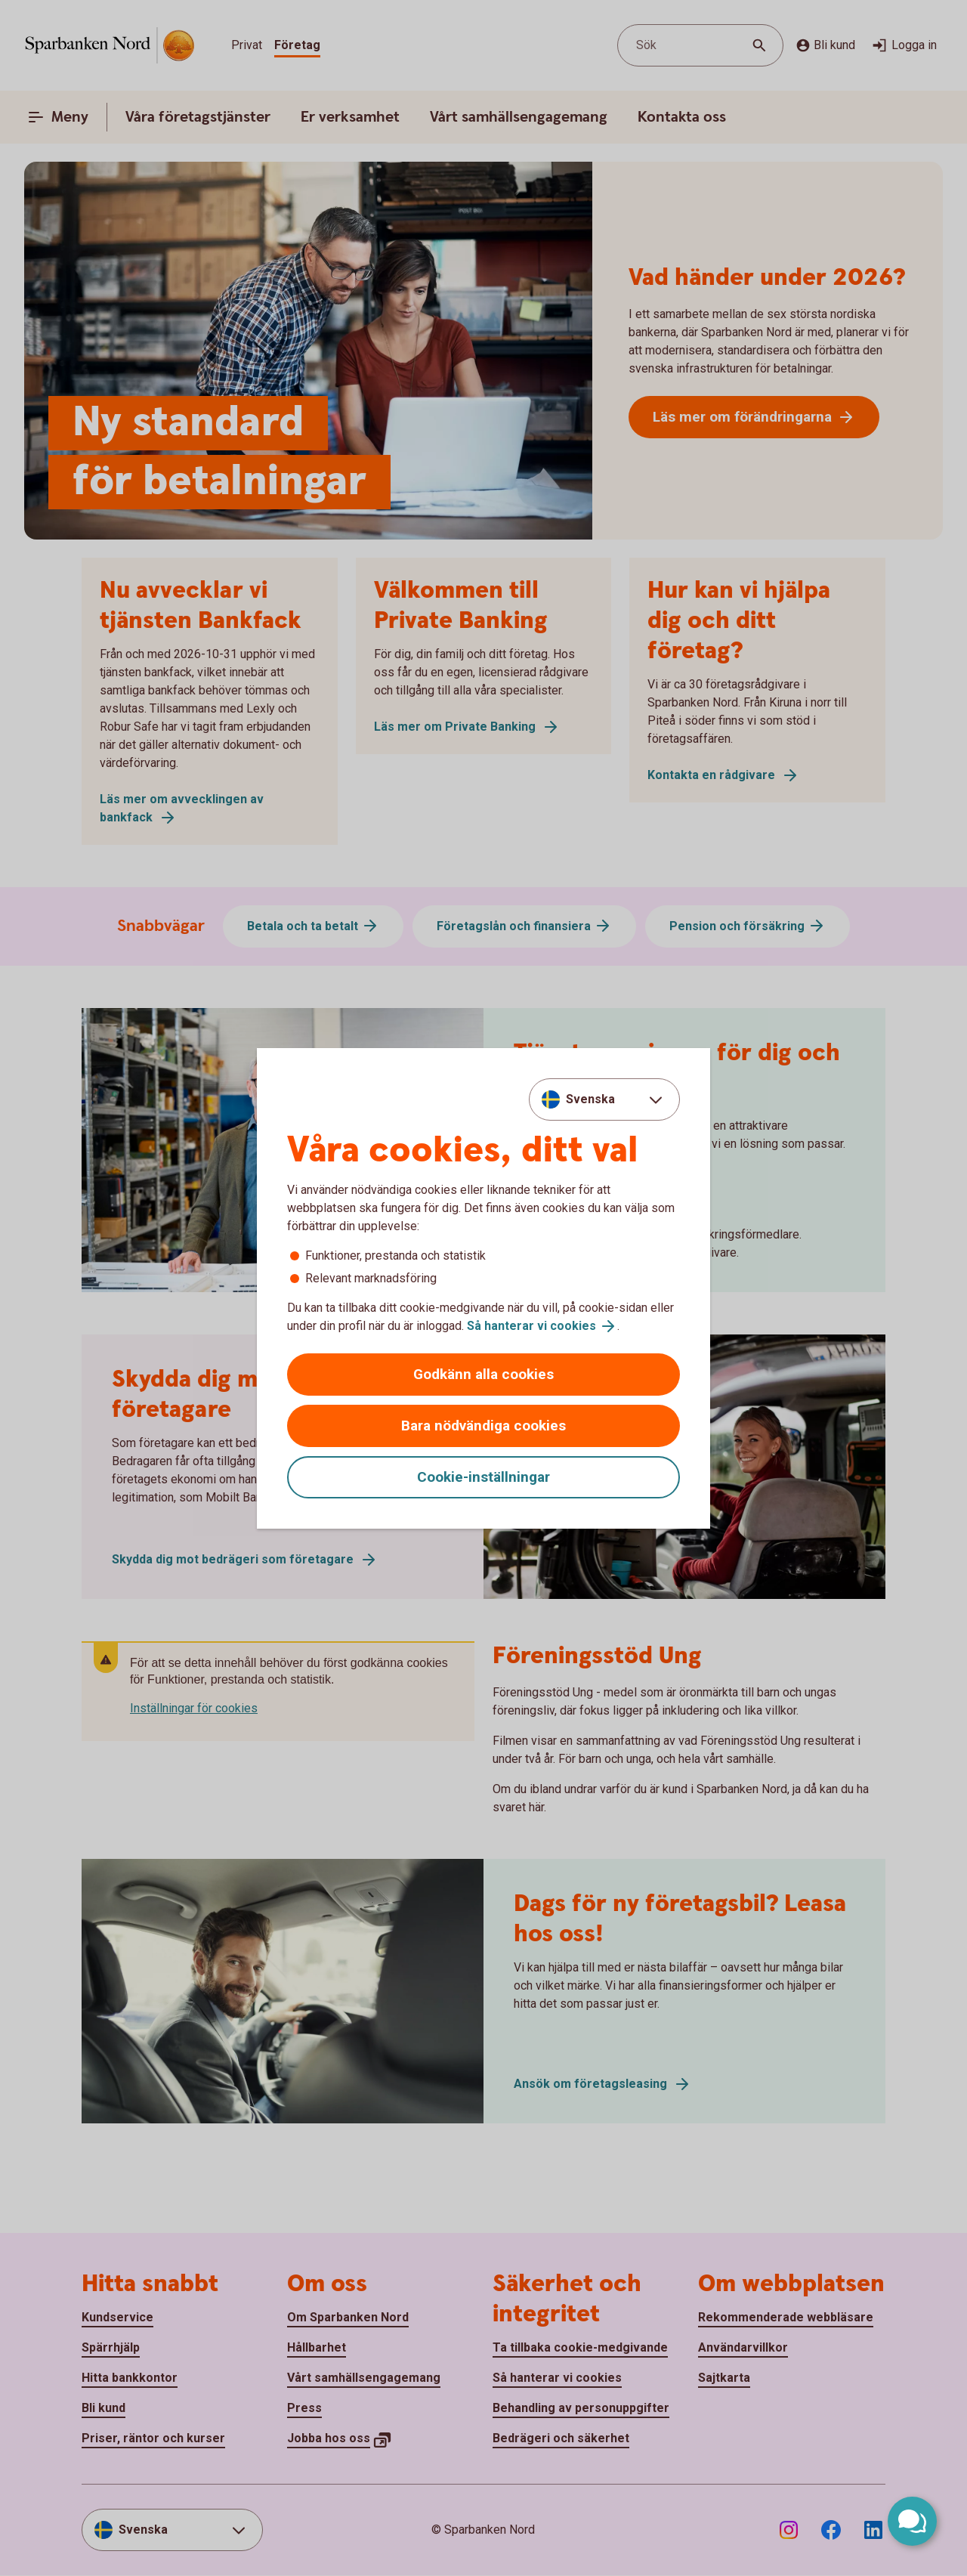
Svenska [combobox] (590, 1099)
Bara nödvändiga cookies (483, 1425)
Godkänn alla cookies (483, 1374)
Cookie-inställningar (483, 1477)
